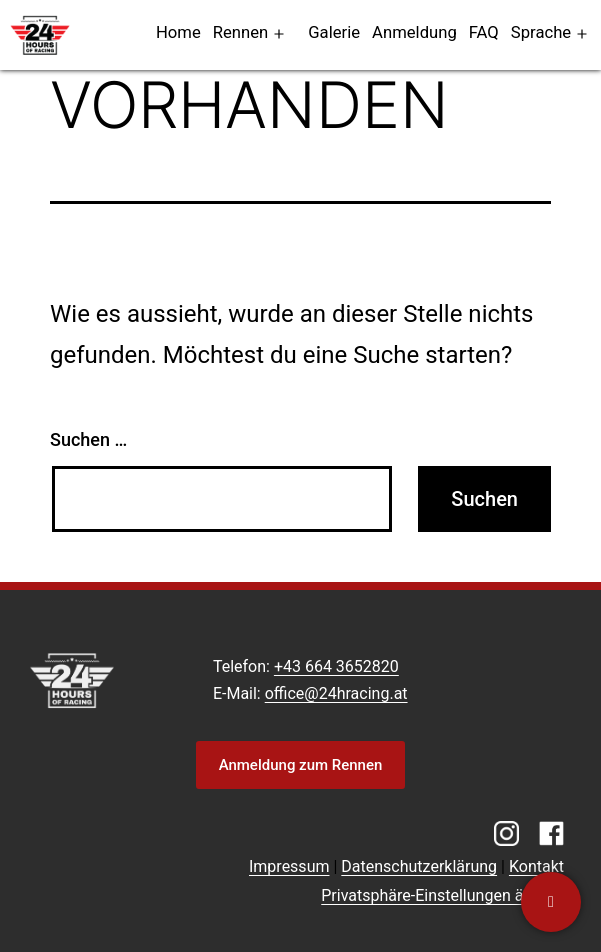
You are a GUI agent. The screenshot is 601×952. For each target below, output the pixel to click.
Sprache (541, 32)
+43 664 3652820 (336, 666)
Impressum (289, 866)
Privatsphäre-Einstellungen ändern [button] (442, 895)
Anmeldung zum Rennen (301, 765)
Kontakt (536, 866)
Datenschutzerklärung (419, 866)
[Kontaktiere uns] (551, 902)
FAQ (484, 32)
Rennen (241, 32)
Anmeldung (414, 32)
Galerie (334, 32)
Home (178, 32)
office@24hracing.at (336, 693)
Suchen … (88, 439)
